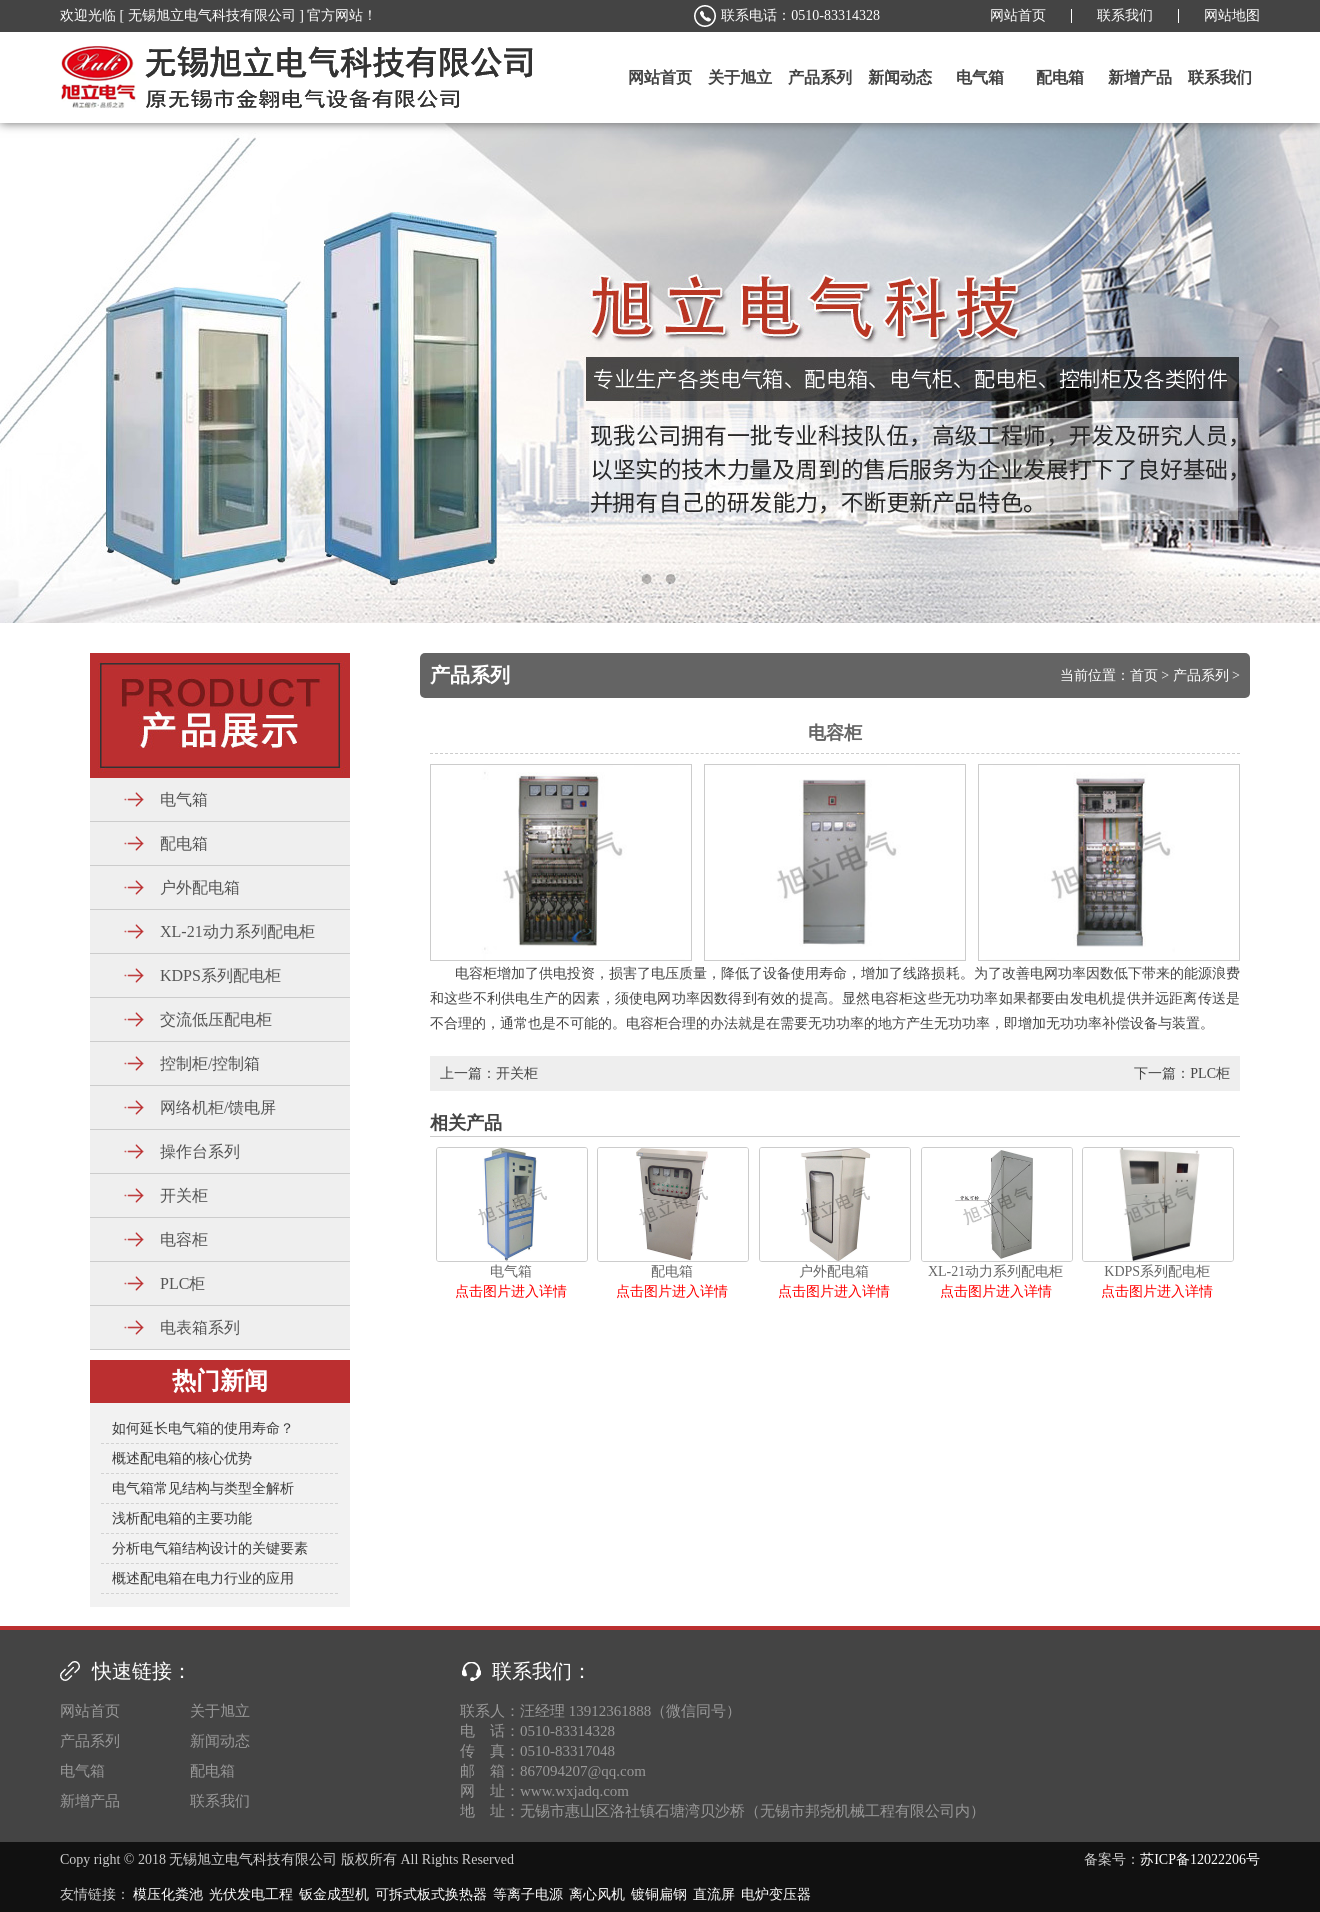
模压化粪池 (168, 1894)
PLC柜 (1210, 1073)
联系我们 (1125, 15)
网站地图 (1232, 15)
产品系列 (1201, 675)
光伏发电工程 (251, 1894)
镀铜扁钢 (659, 1894)
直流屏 (714, 1894)
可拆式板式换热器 (431, 1894)
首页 (1144, 675)
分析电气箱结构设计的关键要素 (210, 1548)
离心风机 (597, 1894)
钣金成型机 (334, 1894)
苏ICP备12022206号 (1200, 1859)
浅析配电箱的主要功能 (182, 1518)
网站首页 (1018, 15)
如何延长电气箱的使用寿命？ (203, 1428)
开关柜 (517, 1073)
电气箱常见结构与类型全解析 (203, 1488)
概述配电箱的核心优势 (182, 1458)
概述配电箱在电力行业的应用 (203, 1578)
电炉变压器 (776, 1894)
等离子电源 (528, 1894)
